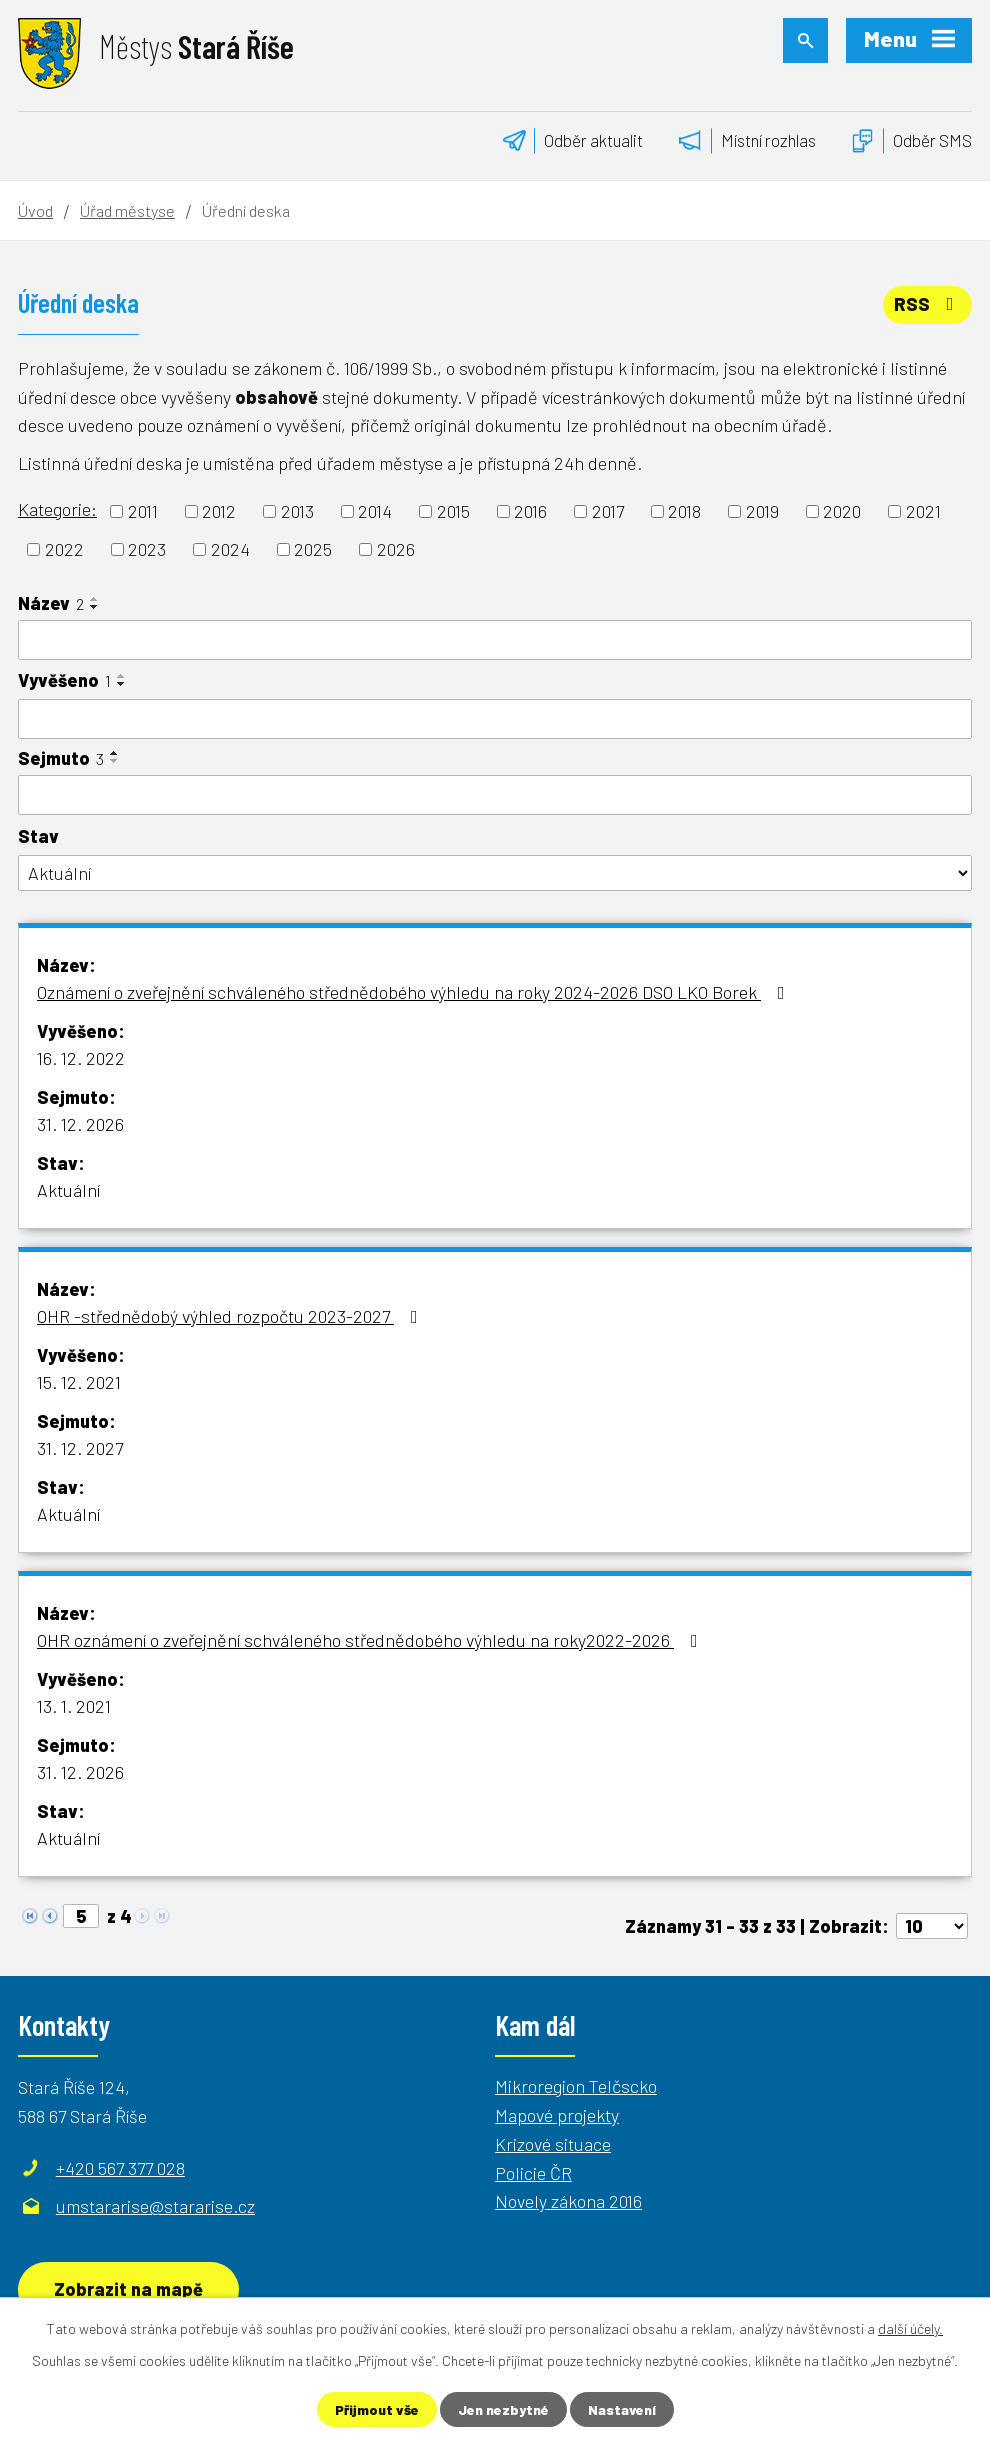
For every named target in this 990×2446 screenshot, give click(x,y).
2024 (230, 549)
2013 (297, 511)
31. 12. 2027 (80, 1448)
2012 (219, 511)
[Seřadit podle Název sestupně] (95, 607)
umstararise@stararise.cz (155, 2206)
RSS (928, 304)
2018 (684, 511)
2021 (923, 511)
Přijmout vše (377, 2409)
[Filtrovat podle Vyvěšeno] (495, 719)
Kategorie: (57, 509)
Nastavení (622, 2409)
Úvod (35, 210)
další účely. (910, 2328)
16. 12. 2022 (81, 1058)
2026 (396, 549)
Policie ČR (533, 2173)
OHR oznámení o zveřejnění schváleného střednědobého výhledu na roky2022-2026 (371, 1640)
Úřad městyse (127, 210)
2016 (530, 511)
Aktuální (68, 1190)
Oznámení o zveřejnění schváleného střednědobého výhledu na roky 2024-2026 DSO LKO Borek (415, 992)
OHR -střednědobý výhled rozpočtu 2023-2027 (231, 1316)
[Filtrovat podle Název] (495, 640)
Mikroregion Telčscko (576, 2086)
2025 (313, 549)
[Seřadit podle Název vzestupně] (95, 599)
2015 (453, 511)
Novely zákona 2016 (568, 2201)
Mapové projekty (557, 2115)
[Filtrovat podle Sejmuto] (495, 795)
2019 (762, 511)
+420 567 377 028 (120, 2168)
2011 (143, 511)
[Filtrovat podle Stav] (495, 873)
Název (51, 603)
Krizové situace (553, 2144)
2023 (147, 549)
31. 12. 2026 (80, 1124)
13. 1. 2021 (74, 1706)
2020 (842, 511)
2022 (64, 549)
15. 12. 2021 (79, 1382)
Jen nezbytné (503, 2409)
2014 (375, 511)
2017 (608, 511)
